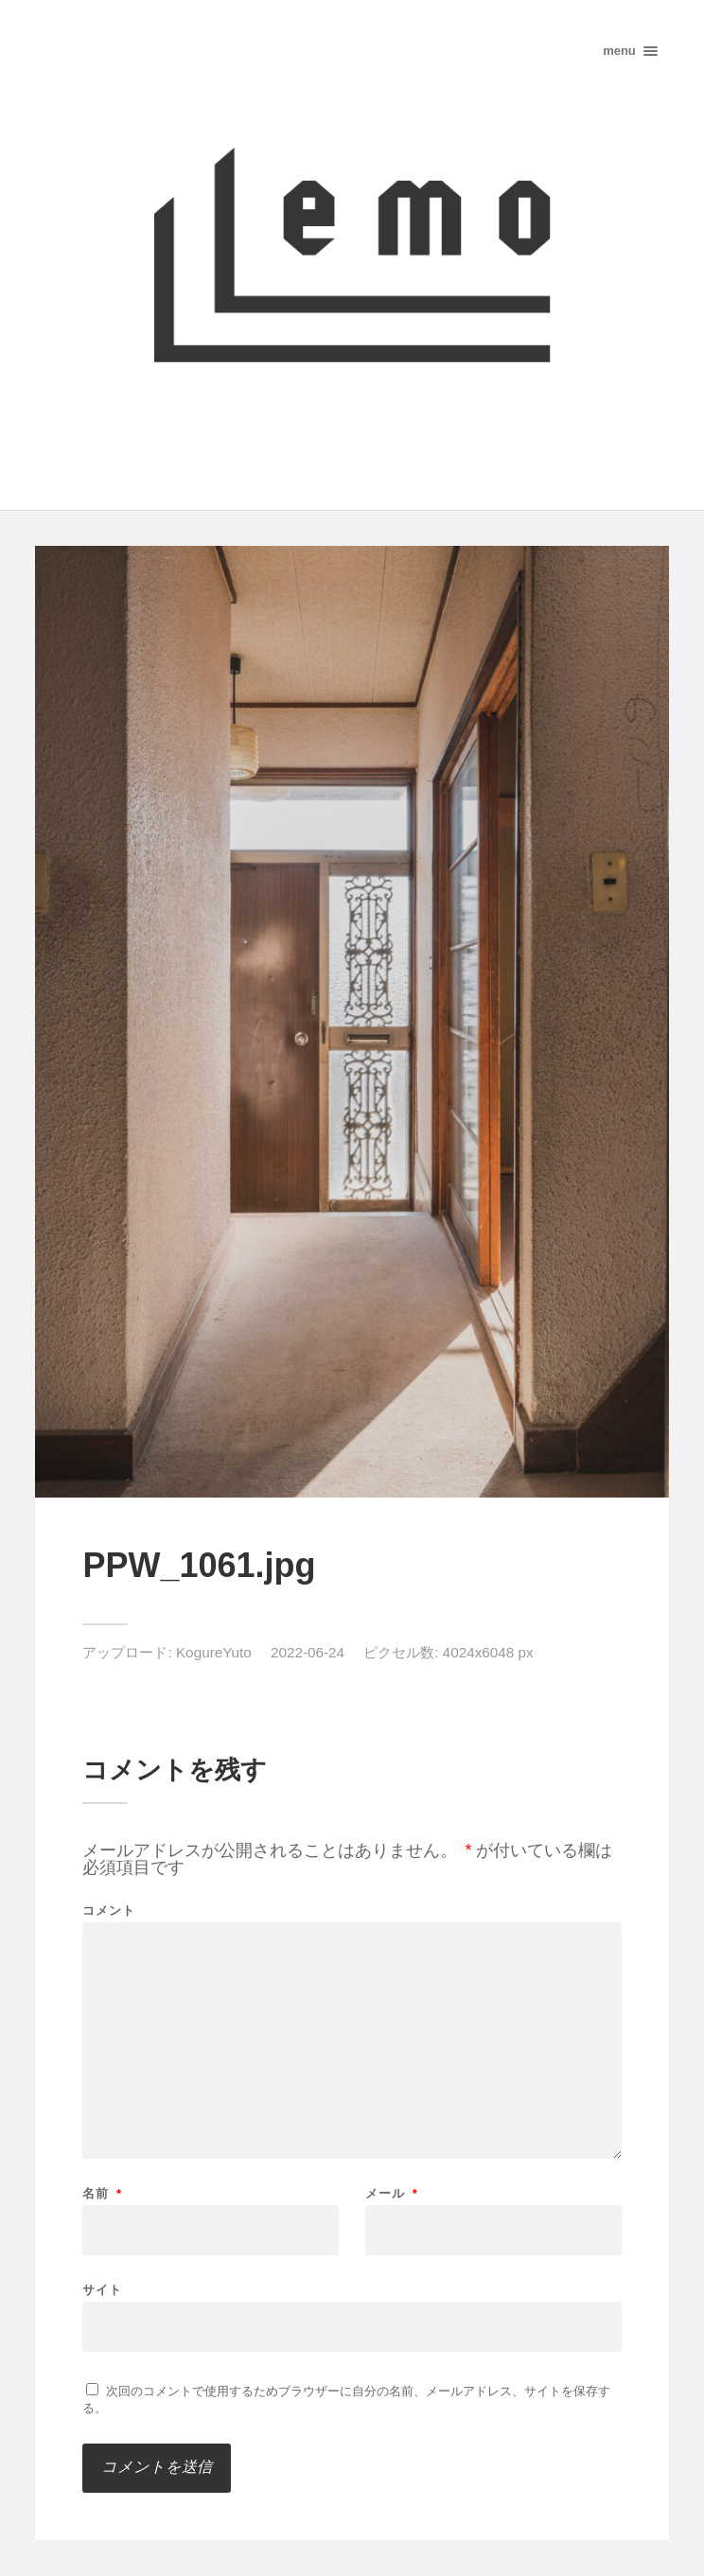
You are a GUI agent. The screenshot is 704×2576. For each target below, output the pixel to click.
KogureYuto (214, 1652)
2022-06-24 (307, 1652)
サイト (102, 2289)
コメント (108, 1910)
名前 (102, 2193)
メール (391, 2193)
